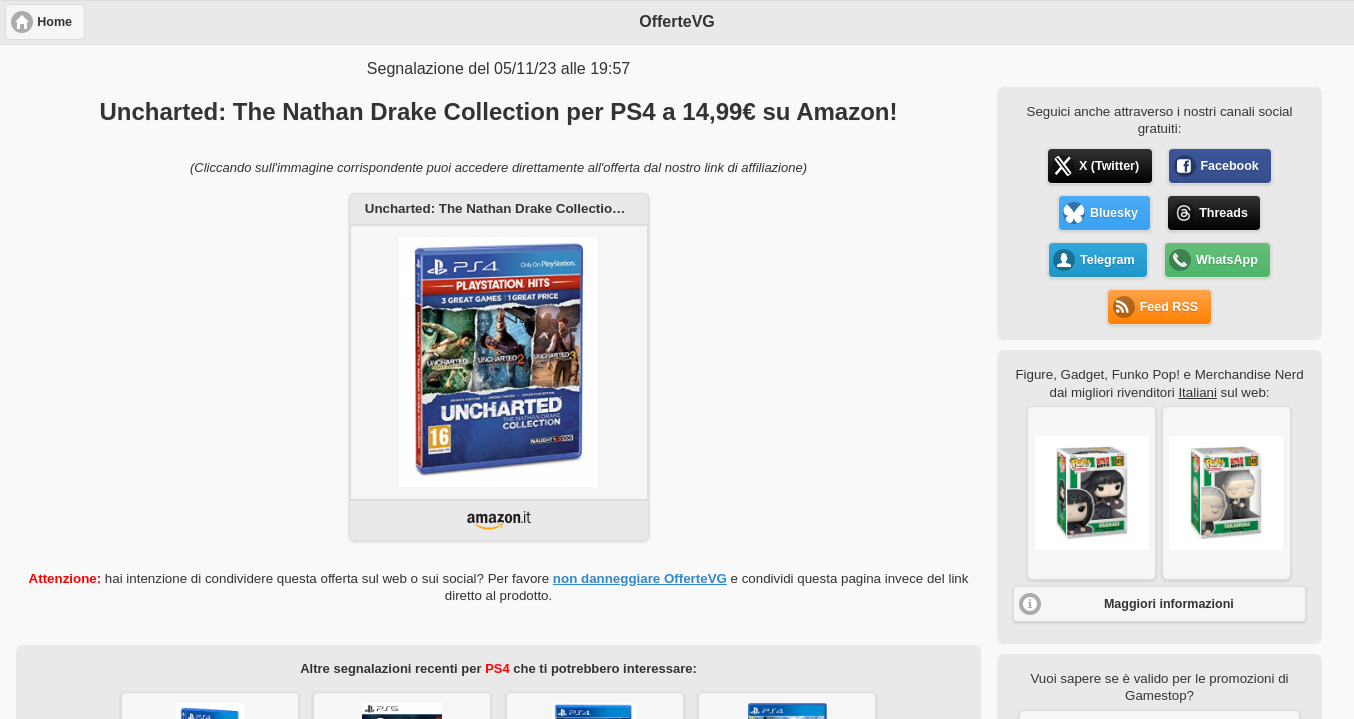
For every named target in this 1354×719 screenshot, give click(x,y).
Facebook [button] (1229, 166)
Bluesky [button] (1114, 213)
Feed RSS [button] (1169, 307)
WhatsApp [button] (1227, 260)
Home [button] (54, 22)
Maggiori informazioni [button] (1169, 604)
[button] (1091, 493)
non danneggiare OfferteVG (640, 578)
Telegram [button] (1107, 260)
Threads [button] (1223, 213)
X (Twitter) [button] (1109, 166)
